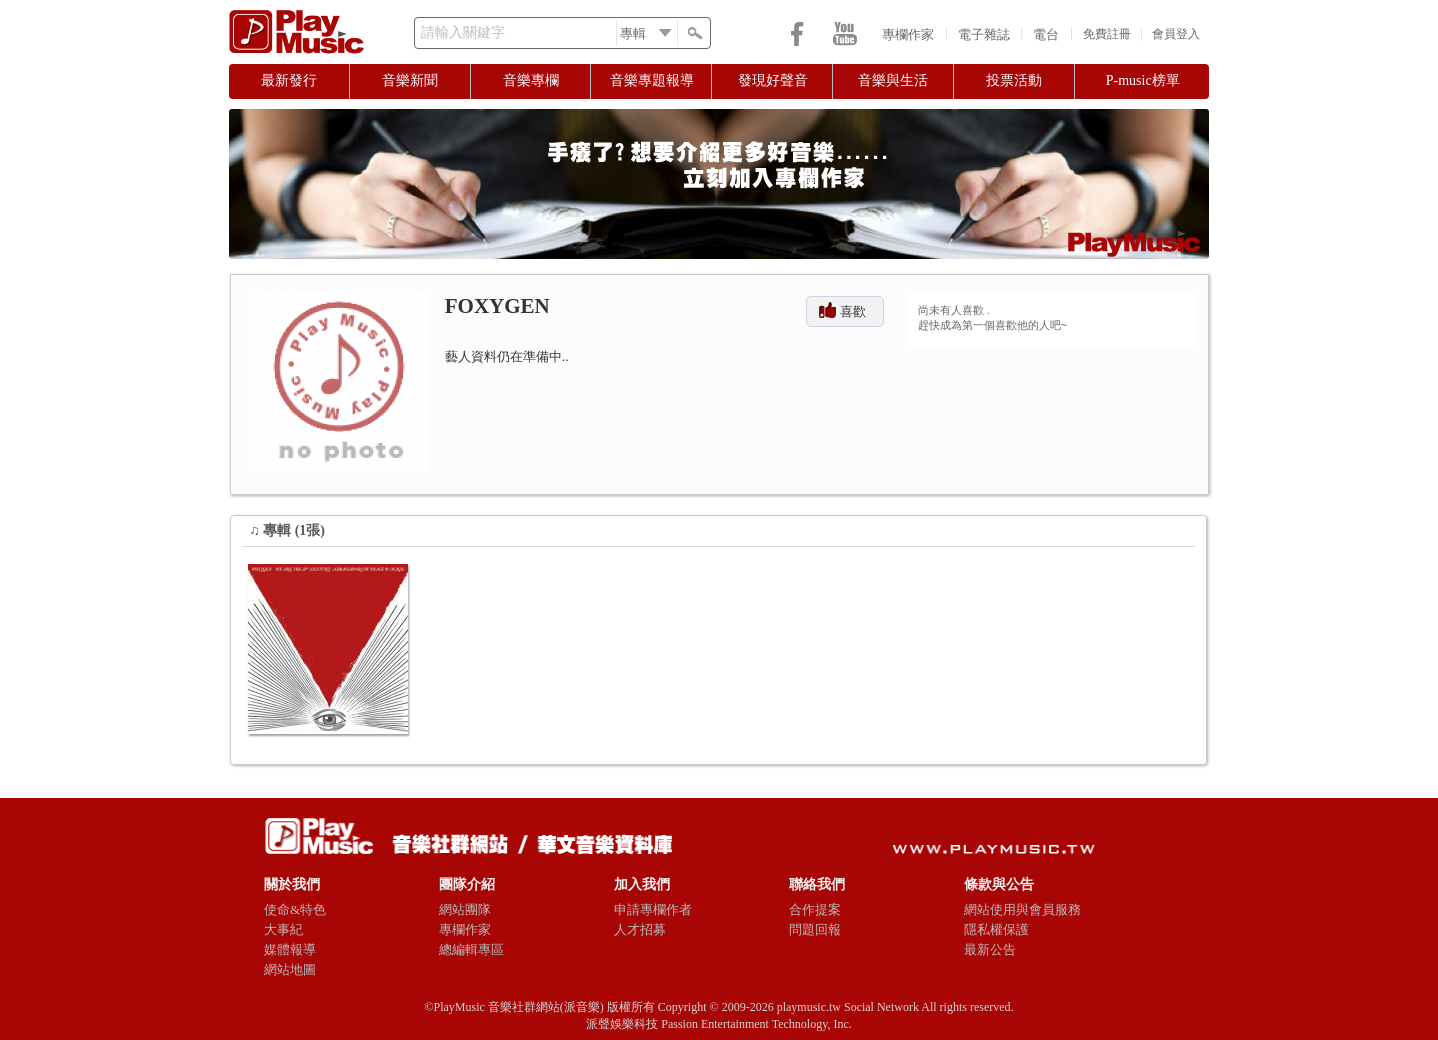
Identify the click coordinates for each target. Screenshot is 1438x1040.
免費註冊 (1107, 34)
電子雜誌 (984, 34)
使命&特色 (295, 909)
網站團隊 (465, 909)
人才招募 (640, 929)
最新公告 (990, 949)
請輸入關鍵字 (463, 32)
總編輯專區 (471, 949)
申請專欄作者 (653, 909)
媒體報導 (290, 949)
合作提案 (815, 909)
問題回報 (815, 929)
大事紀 (283, 929)
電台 (1046, 34)
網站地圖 (290, 969)
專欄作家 (908, 34)
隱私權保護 (996, 929)
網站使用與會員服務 (1022, 909)
